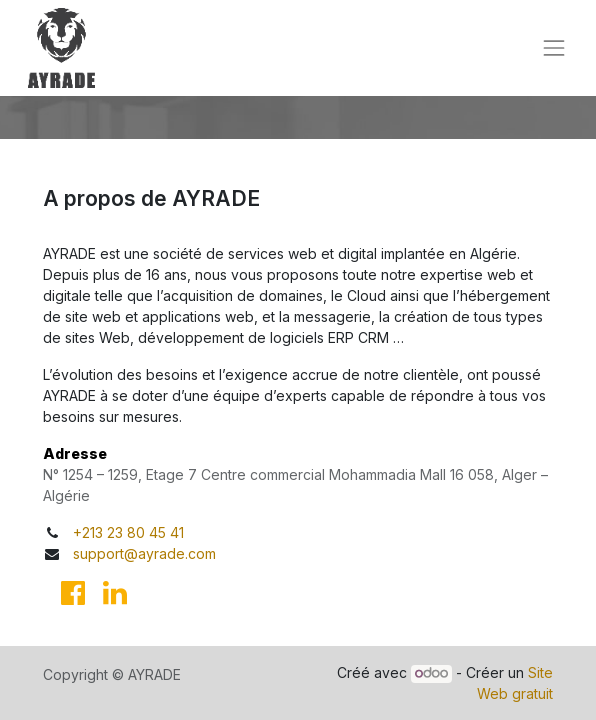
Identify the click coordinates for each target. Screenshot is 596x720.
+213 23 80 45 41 (128, 532)
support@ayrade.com (144, 553)
